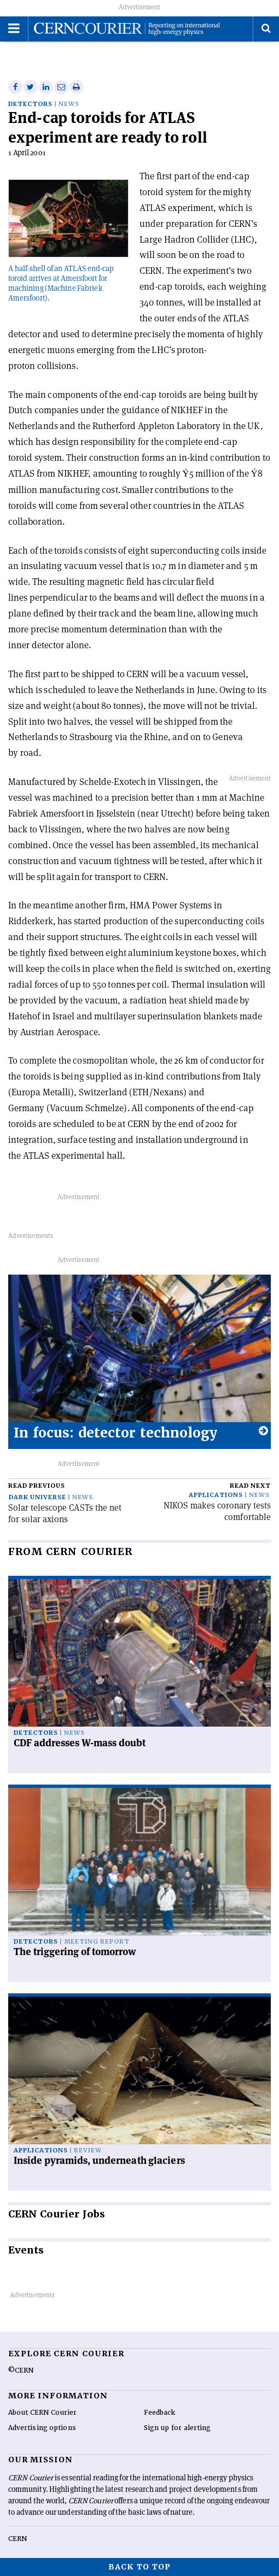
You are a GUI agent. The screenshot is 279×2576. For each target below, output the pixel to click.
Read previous (36, 1486)
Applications (216, 1495)
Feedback (160, 2412)
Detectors (30, 104)
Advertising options (42, 2428)
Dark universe (37, 1497)
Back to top (139, 2567)
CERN (17, 2538)
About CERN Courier (42, 2412)
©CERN (20, 2370)
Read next (250, 1486)
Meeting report (97, 1941)
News (69, 104)
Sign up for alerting (177, 2428)
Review (88, 2150)
